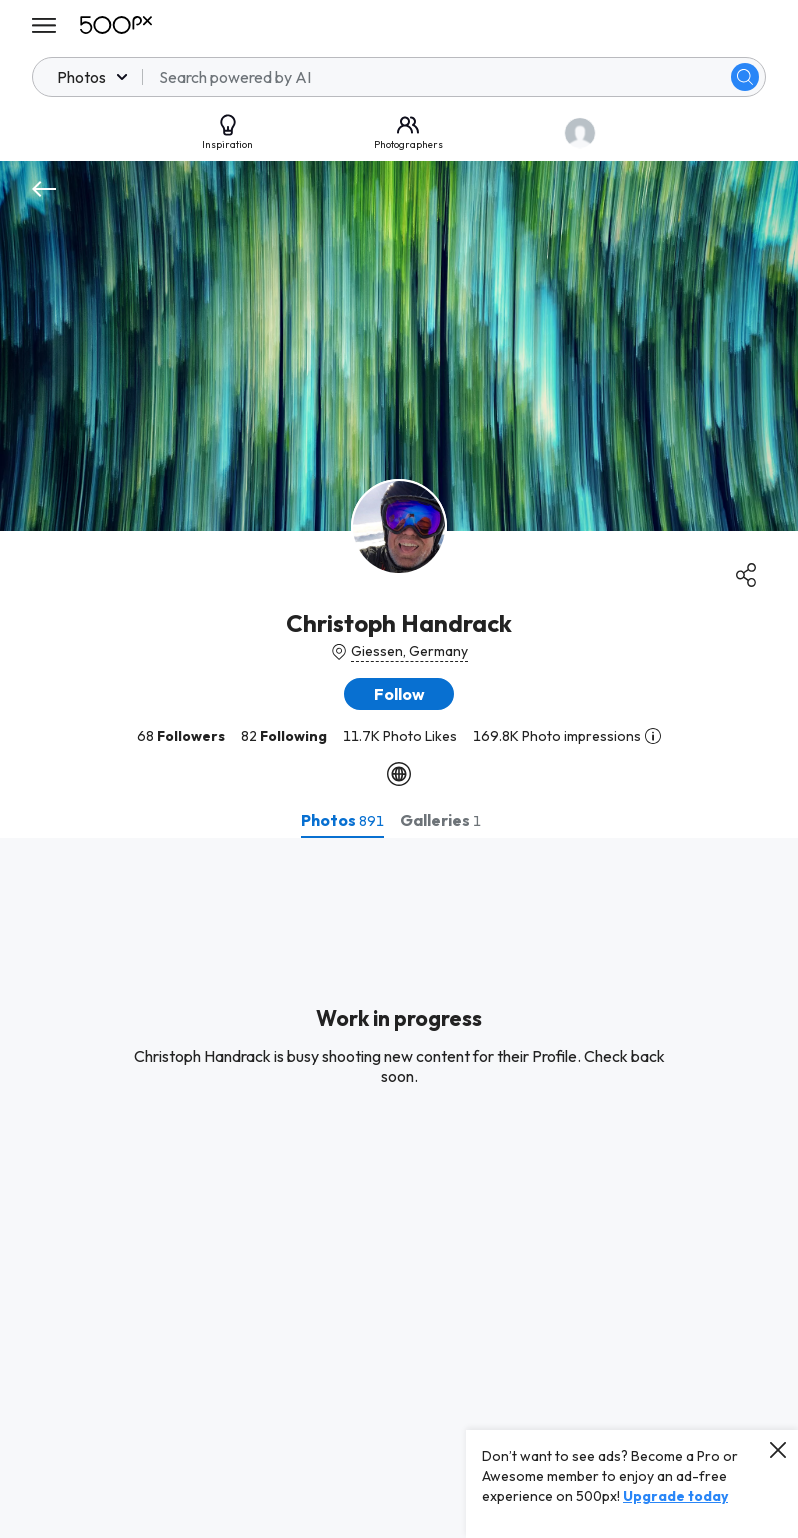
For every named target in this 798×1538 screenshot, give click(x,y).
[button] (399, 694)
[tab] (342, 820)
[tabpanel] (399, 1188)
